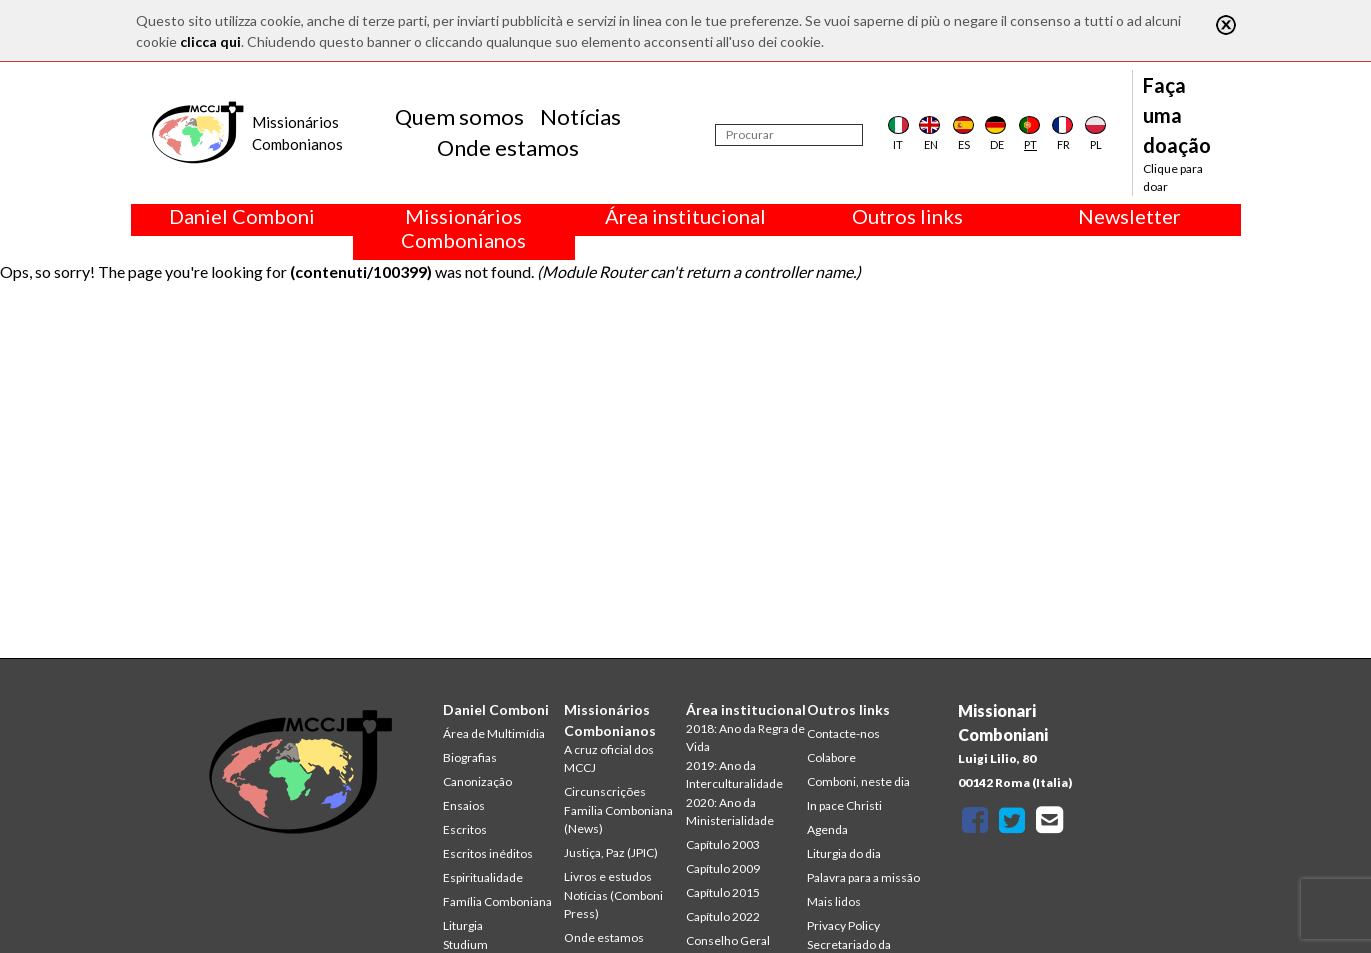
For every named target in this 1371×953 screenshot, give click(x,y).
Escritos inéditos (488, 853)
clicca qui (210, 41)
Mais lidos (834, 901)
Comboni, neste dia (858, 781)
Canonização (477, 781)
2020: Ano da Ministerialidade (730, 811)
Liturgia (463, 925)
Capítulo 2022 (723, 916)
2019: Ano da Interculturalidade (734, 774)
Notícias (580, 116)
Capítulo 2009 (723, 868)
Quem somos (459, 116)
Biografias (470, 757)
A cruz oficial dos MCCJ (609, 758)
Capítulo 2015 (723, 892)
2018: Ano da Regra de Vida (745, 737)
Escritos (465, 829)
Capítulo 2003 (723, 844)
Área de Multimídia (494, 733)
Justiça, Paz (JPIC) (611, 852)
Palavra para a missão (863, 877)
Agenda (827, 829)
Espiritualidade (483, 877)
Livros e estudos (608, 876)
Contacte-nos (843, 733)
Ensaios (464, 805)
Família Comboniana (497, 901)
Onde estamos (508, 147)
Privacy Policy (843, 925)
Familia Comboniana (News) (618, 819)
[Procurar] (789, 135)
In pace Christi (844, 805)
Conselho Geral (728, 940)
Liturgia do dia (844, 853)
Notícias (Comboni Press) (613, 904)
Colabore (831, 757)
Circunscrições (605, 791)
